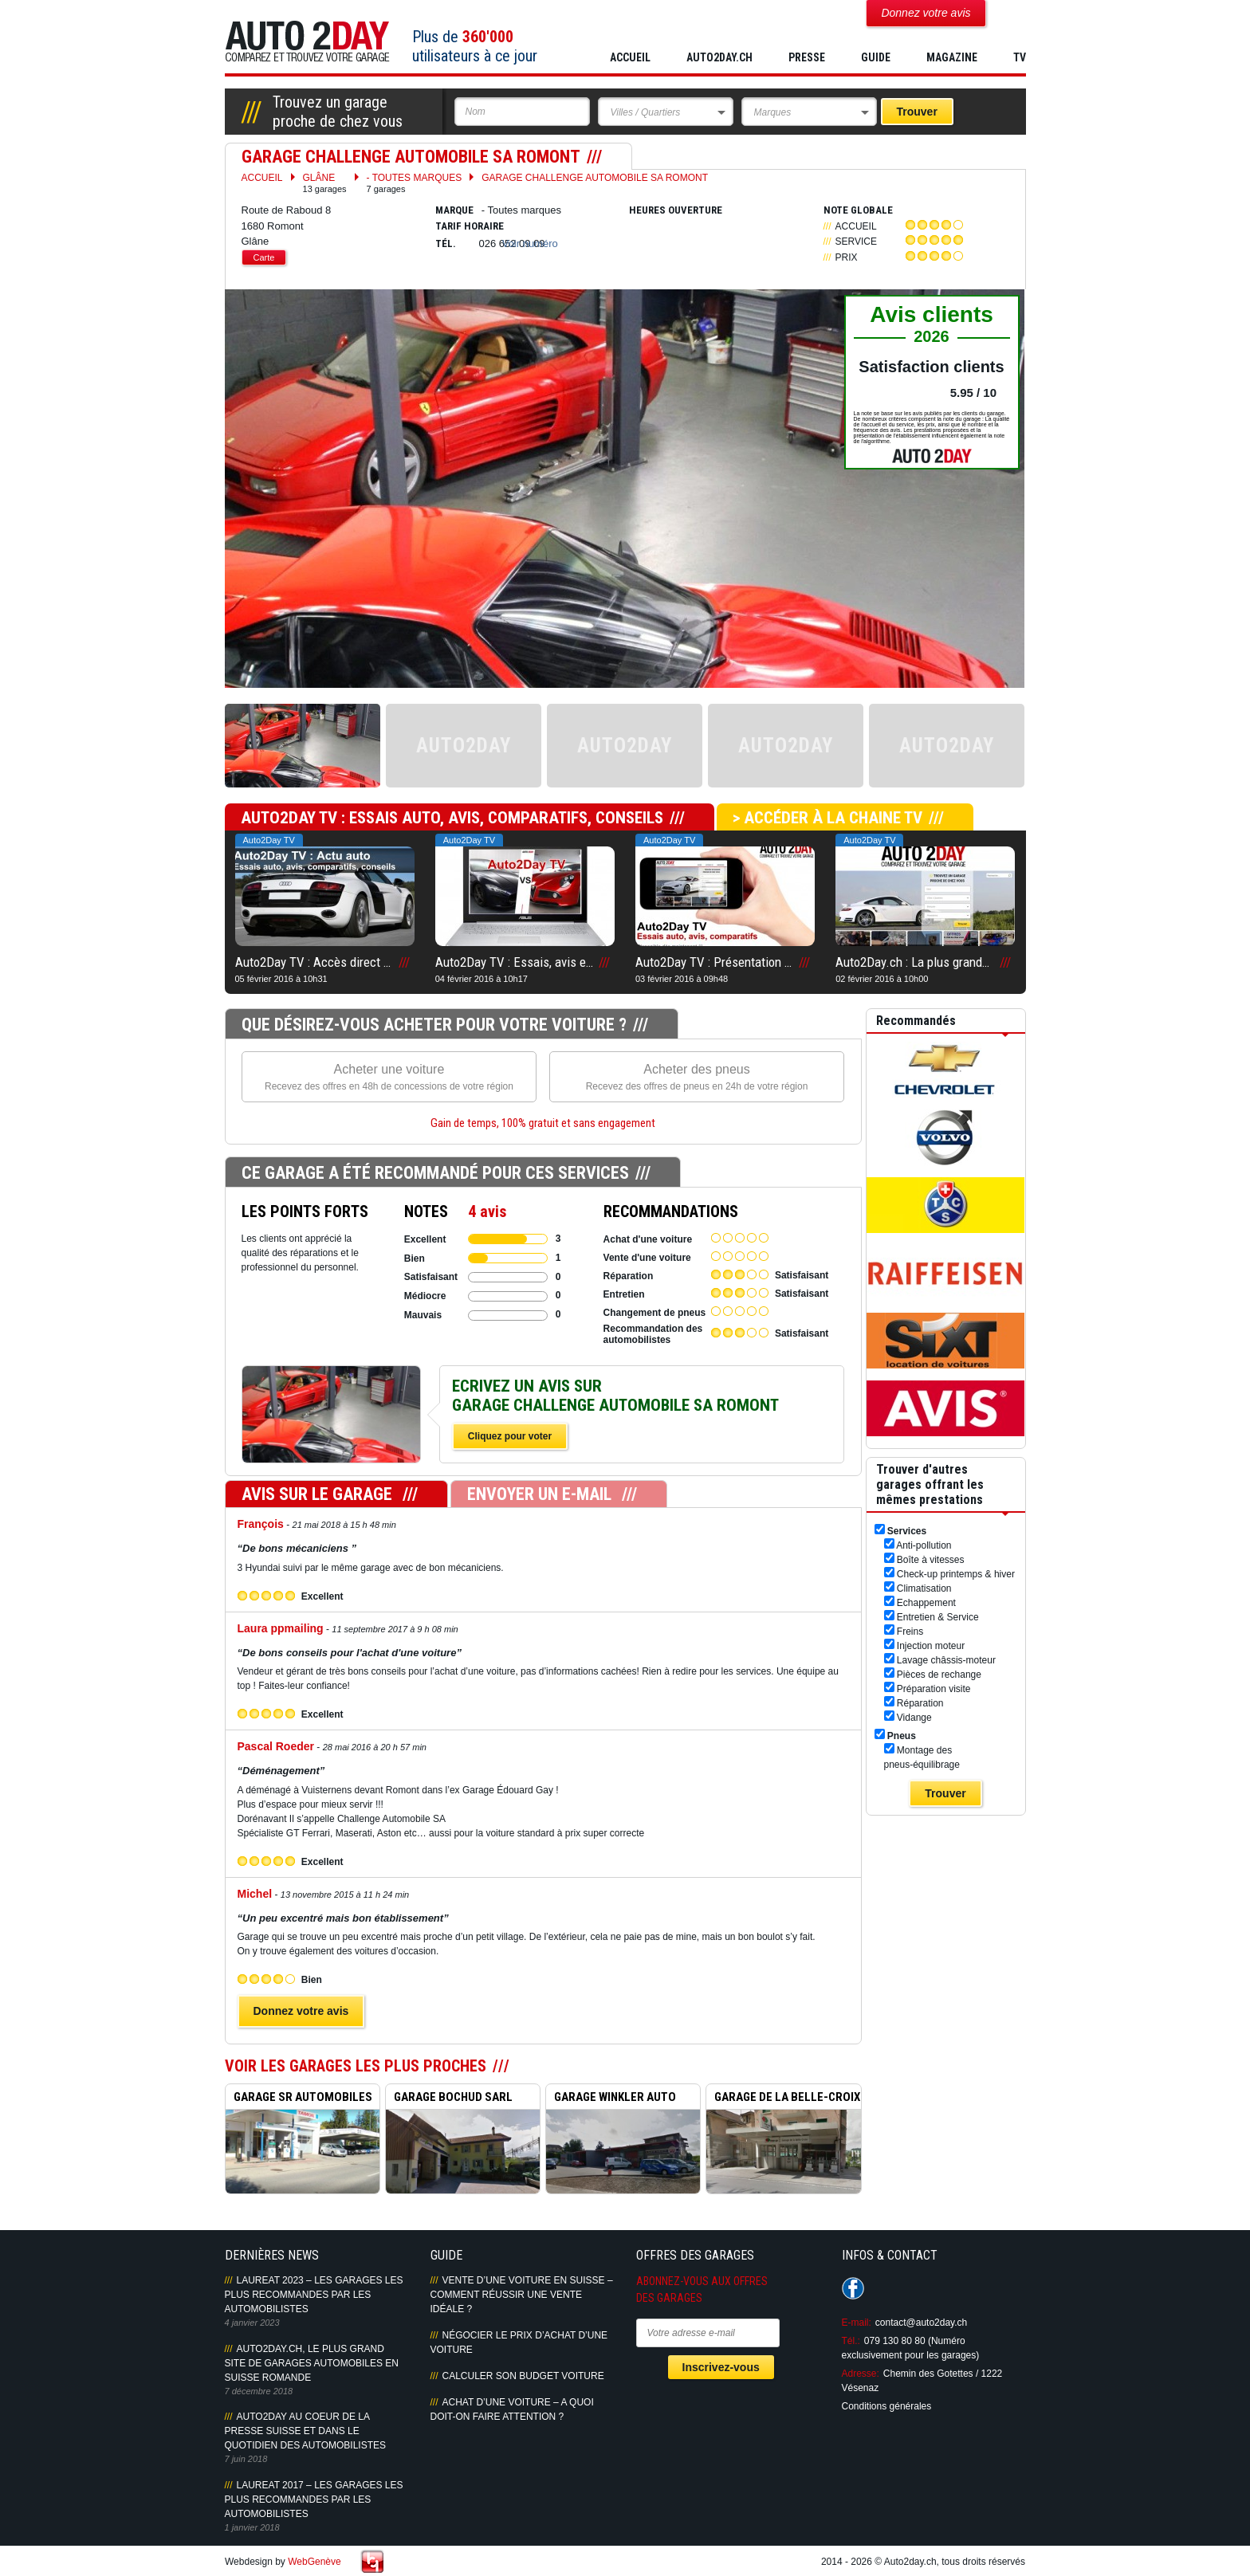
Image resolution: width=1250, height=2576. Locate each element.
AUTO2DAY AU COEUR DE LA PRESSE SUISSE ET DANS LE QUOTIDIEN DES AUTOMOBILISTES (305, 2431)
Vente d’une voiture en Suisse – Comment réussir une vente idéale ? (521, 2295)
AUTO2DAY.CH (719, 57)
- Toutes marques (414, 183)
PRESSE (806, 57)
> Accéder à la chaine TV (827, 817)
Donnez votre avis (301, 2011)
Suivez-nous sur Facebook (853, 2288)
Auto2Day (307, 42)
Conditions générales (887, 2406)
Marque (454, 210)
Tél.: (851, 2340)
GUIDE (875, 57)
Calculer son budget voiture (523, 2376)
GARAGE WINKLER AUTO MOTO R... (611, 2099)
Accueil (630, 57)
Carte (264, 257)
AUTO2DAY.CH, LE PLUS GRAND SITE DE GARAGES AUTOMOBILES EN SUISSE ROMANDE (312, 2363)
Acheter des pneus (697, 1078)
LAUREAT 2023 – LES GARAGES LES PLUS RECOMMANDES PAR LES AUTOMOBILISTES (314, 2295)
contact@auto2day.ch (921, 2322)
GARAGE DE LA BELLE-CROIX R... (783, 2099)
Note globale (858, 210)
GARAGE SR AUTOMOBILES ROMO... (299, 2099)
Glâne (325, 183)
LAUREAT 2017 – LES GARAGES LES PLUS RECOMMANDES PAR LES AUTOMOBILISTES (314, 2499)
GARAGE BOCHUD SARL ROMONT (449, 2099)
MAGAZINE (951, 57)
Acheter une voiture (389, 1078)
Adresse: (860, 2373)
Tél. (445, 243)
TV (1019, 57)
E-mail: (856, 2322)
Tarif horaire (469, 226)
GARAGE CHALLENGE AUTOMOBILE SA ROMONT (595, 177)
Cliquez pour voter (510, 1436)
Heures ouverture (675, 210)
